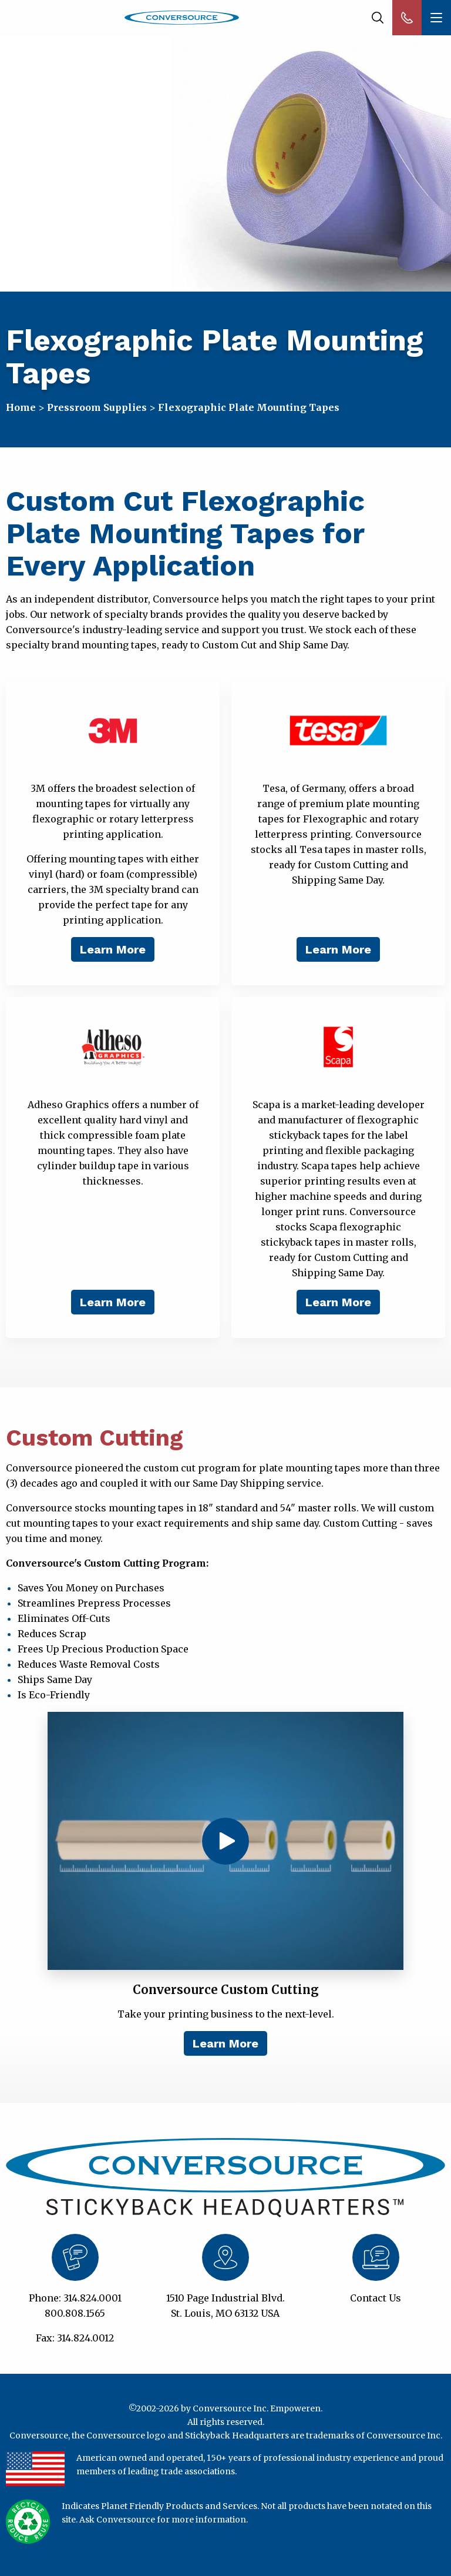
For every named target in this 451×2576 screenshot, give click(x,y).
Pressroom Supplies (97, 407)
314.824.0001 (92, 2298)
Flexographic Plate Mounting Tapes (248, 407)
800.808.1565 (75, 2313)
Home (21, 407)
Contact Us (375, 2298)
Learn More (113, 949)
